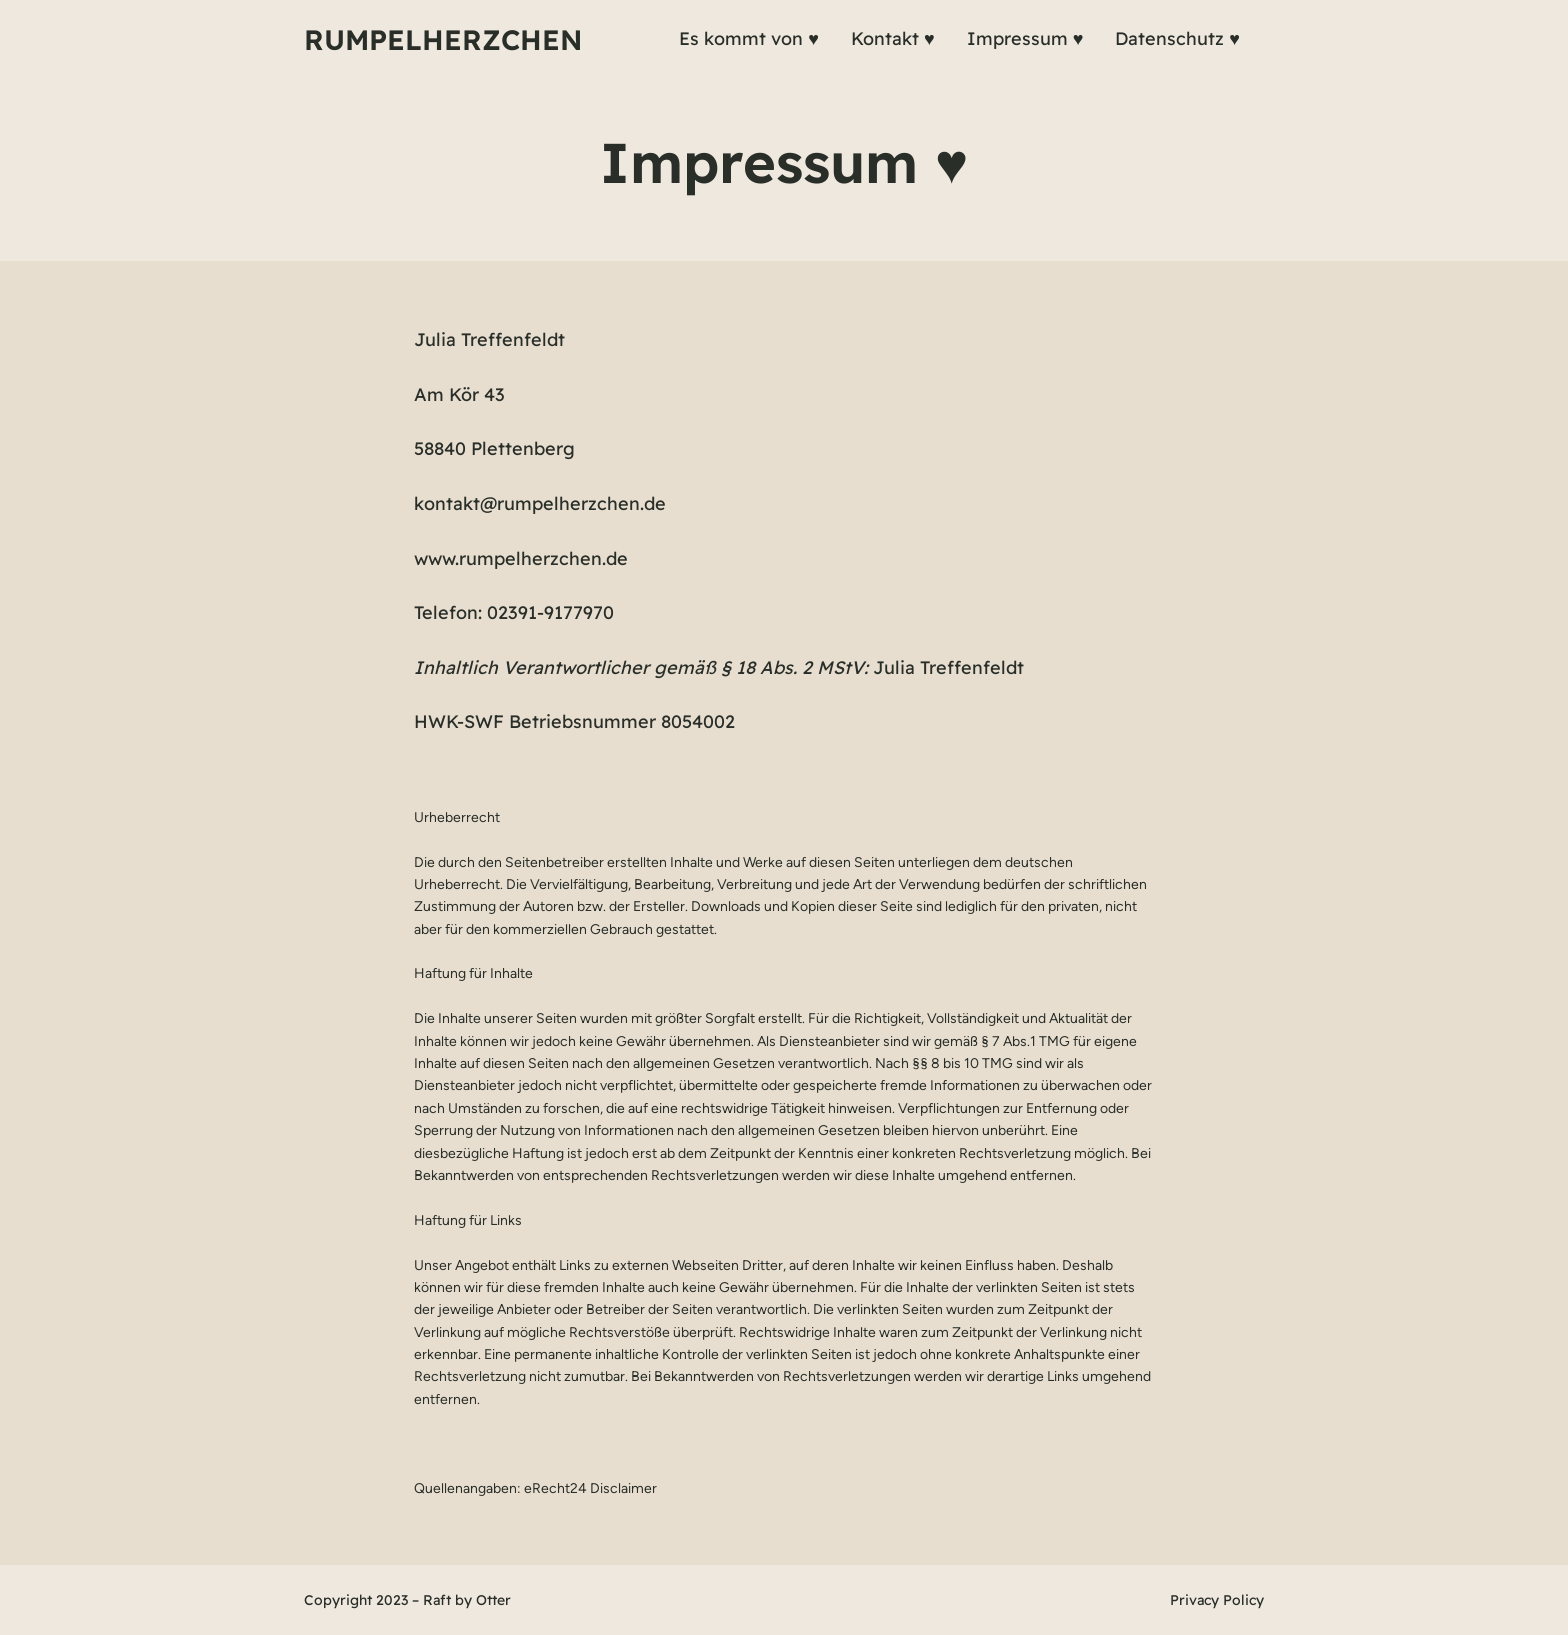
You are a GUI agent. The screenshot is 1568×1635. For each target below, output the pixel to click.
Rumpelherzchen (443, 39)
